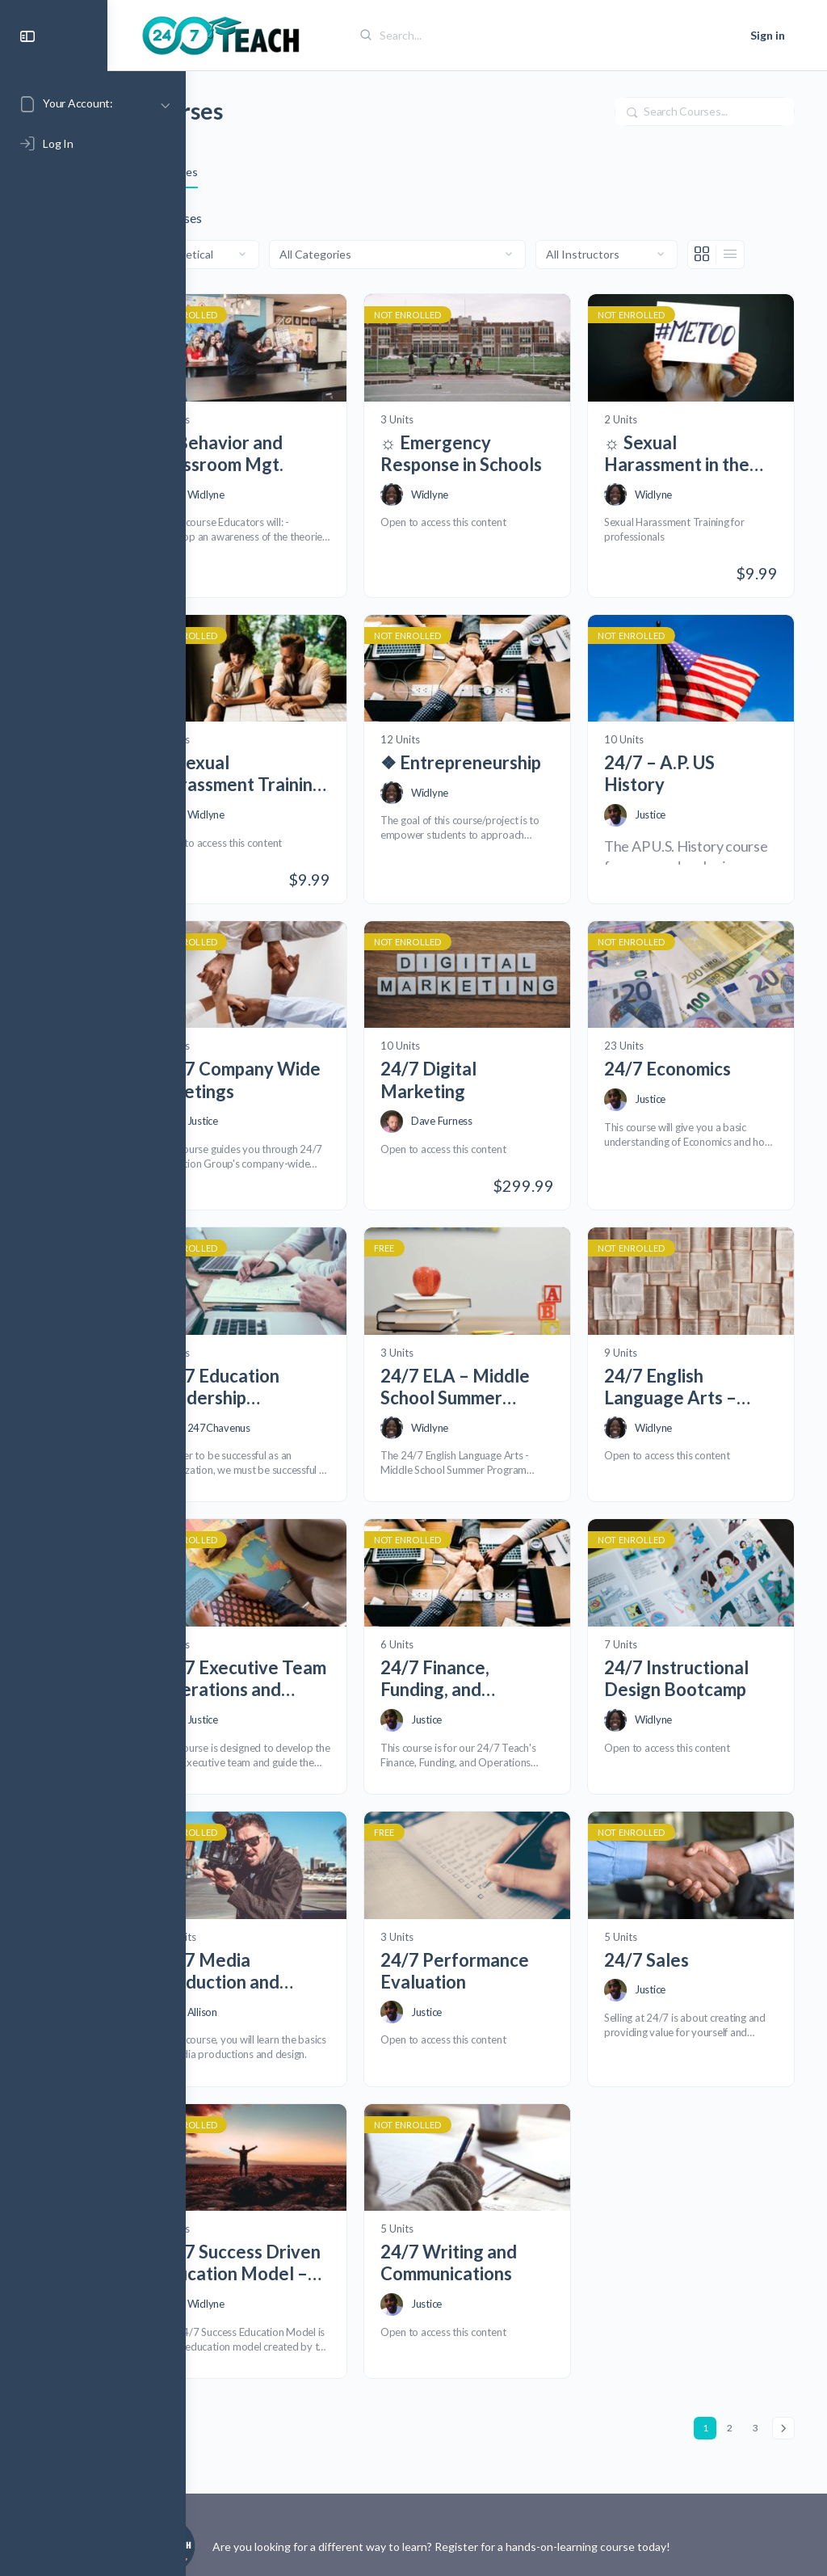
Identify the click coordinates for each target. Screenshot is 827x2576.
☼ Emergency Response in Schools (488, 479)
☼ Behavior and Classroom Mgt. (298, 478)
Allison (281, 1968)
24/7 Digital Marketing (481, 1078)
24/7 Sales (672, 1916)
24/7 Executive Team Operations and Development (307, 1649)
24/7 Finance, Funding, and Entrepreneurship (503, 1649)
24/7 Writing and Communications (501, 2206)
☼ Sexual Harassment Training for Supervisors (284, 785)
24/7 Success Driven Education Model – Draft (304, 2206)
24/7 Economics (693, 1067)
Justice (676, 825)
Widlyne (284, 519)
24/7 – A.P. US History (685, 784)
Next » (783, 2371)
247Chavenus (297, 1411)
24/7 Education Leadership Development (296, 1371)
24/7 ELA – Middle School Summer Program (502, 1371)
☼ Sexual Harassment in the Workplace (702, 479)
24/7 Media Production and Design (296, 1927)
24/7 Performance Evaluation (486, 1927)
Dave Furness (494, 1119)
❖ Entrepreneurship (503, 784)
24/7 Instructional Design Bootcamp (702, 1649)
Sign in (767, 35)
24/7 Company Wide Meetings (297, 1078)
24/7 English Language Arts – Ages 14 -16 (696, 1371)
